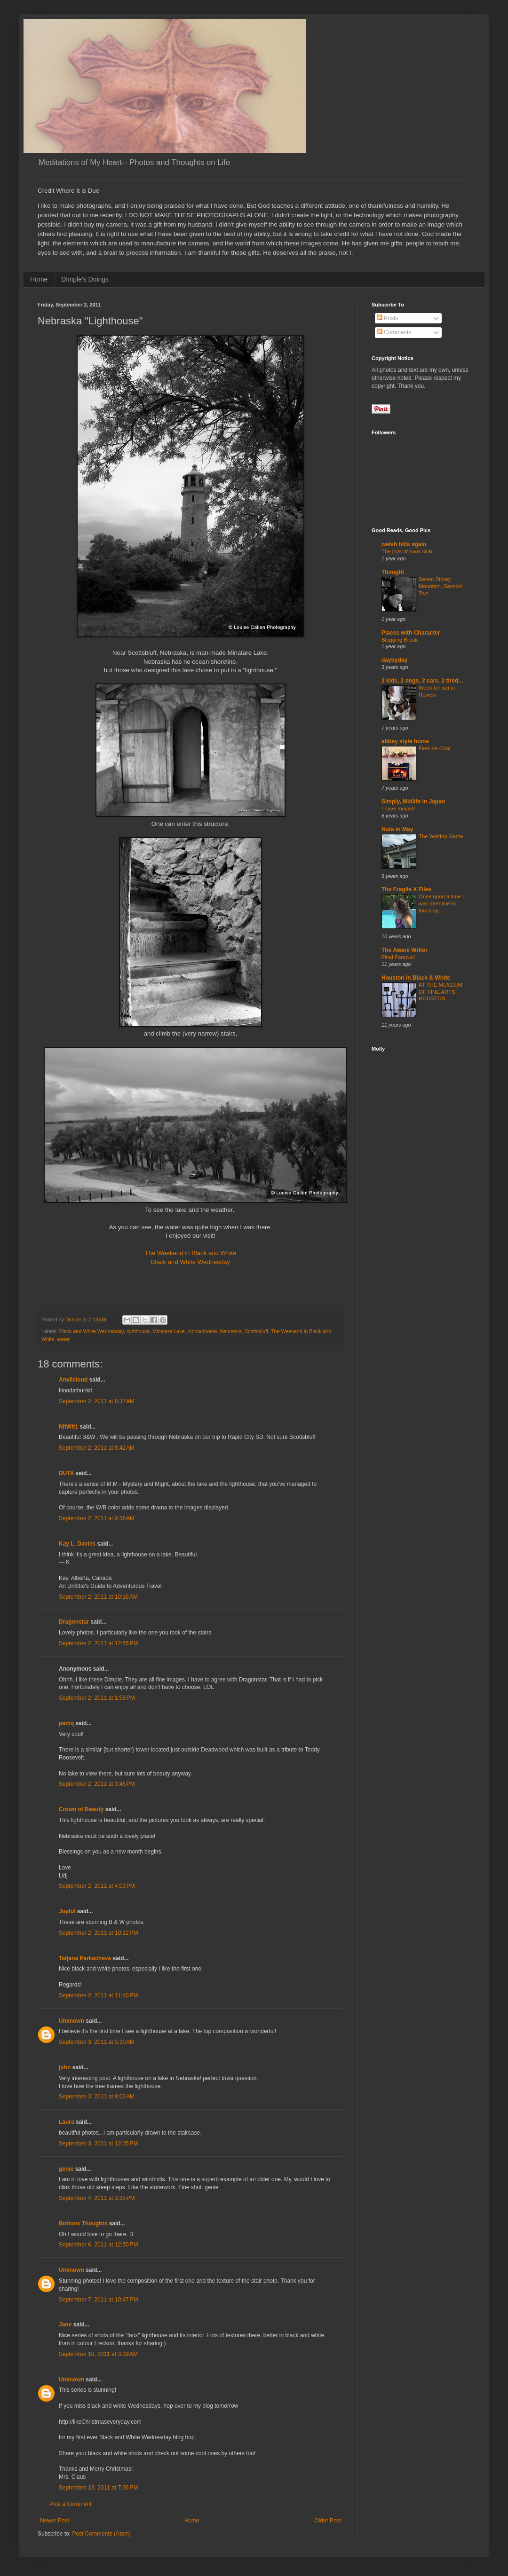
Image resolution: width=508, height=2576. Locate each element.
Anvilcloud (73, 1379)
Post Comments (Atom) (101, 2533)
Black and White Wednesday (190, 1261)
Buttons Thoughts (83, 2223)
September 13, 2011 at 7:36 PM (98, 2487)
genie (66, 2169)
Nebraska (231, 1331)
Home (39, 279)
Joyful (67, 1911)
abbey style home (405, 741)
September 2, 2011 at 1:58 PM (97, 1698)
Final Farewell (398, 957)
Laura (66, 2122)
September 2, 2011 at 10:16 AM (98, 1597)
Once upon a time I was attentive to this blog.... (441, 903)
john (65, 2067)
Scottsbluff (256, 1331)
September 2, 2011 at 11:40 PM (98, 1995)
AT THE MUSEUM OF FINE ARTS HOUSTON (440, 992)
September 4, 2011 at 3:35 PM (97, 2198)
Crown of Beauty (81, 1809)
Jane (65, 2324)
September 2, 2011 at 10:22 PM (98, 1933)
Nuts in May (397, 829)
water (63, 1339)
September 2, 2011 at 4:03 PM (97, 1886)
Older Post (327, 2520)
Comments (394, 332)
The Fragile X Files (406, 889)
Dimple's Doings (85, 279)
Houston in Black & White (415, 977)
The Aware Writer (404, 950)
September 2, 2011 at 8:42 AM (97, 1448)
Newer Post (54, 2520)
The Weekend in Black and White (191, 1253)
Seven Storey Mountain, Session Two (441, 586)
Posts (387, 318)
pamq (66, 1723)
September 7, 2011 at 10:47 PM (98, 2299)
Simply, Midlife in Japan (413, 801)
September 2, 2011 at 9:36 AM (97, 1518)
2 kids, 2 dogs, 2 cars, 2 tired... (422, 680)
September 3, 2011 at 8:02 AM (97, 2096)
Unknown (71, 2021)
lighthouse (138, 1331)
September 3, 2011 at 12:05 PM (98, 2143)
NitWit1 (68, 1426)
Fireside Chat (435, 748)
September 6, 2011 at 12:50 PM (98, 2244)
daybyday (394, 660)
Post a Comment (70, 2504)
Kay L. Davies (77, 1543)
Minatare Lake (168, 1331)
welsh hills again (403, 544)
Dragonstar (74, 1621)
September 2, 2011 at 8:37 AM (97, 1401)
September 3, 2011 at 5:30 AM (97, 2042)
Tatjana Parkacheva (85, 1958)
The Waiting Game (441, 836)
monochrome (202, 1331)
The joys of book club (406, 551)
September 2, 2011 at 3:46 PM (97, 1784)
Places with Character (410, 632)
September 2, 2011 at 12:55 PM (98, 1643)
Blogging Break (399, 640)
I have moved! (398, 808)
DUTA (66, 1473)
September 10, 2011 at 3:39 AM (98, 2354)
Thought (392, 572)
